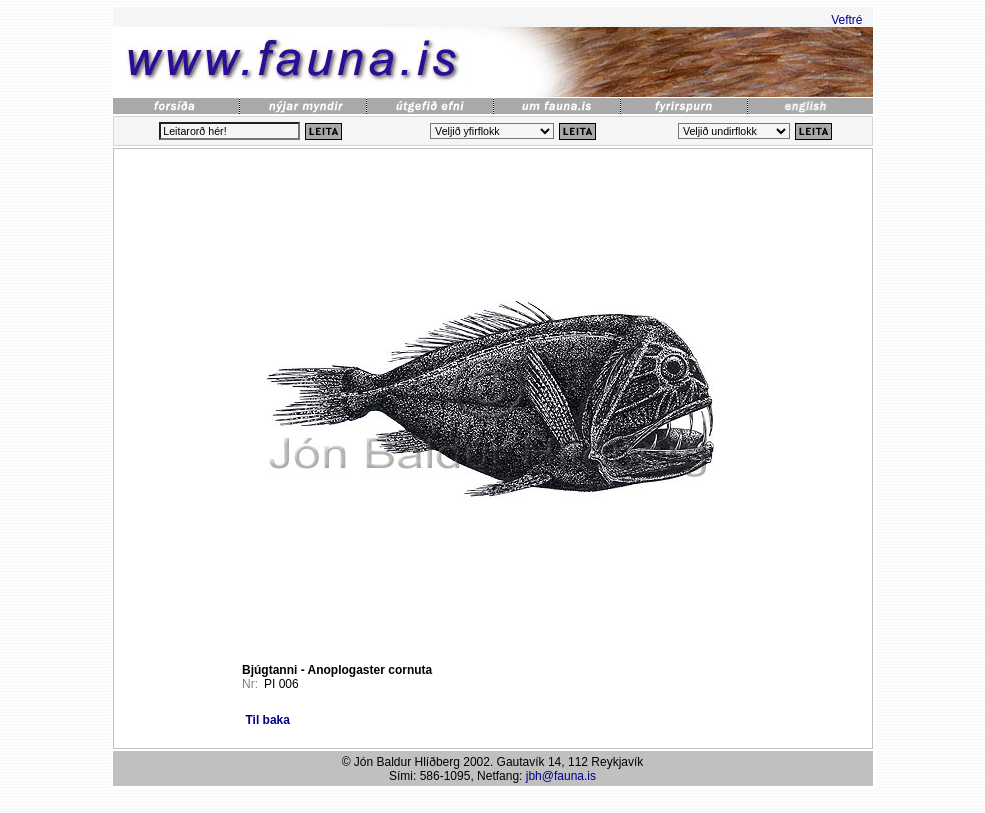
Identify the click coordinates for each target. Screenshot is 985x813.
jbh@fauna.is (561, 776)
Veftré (846, 20)
